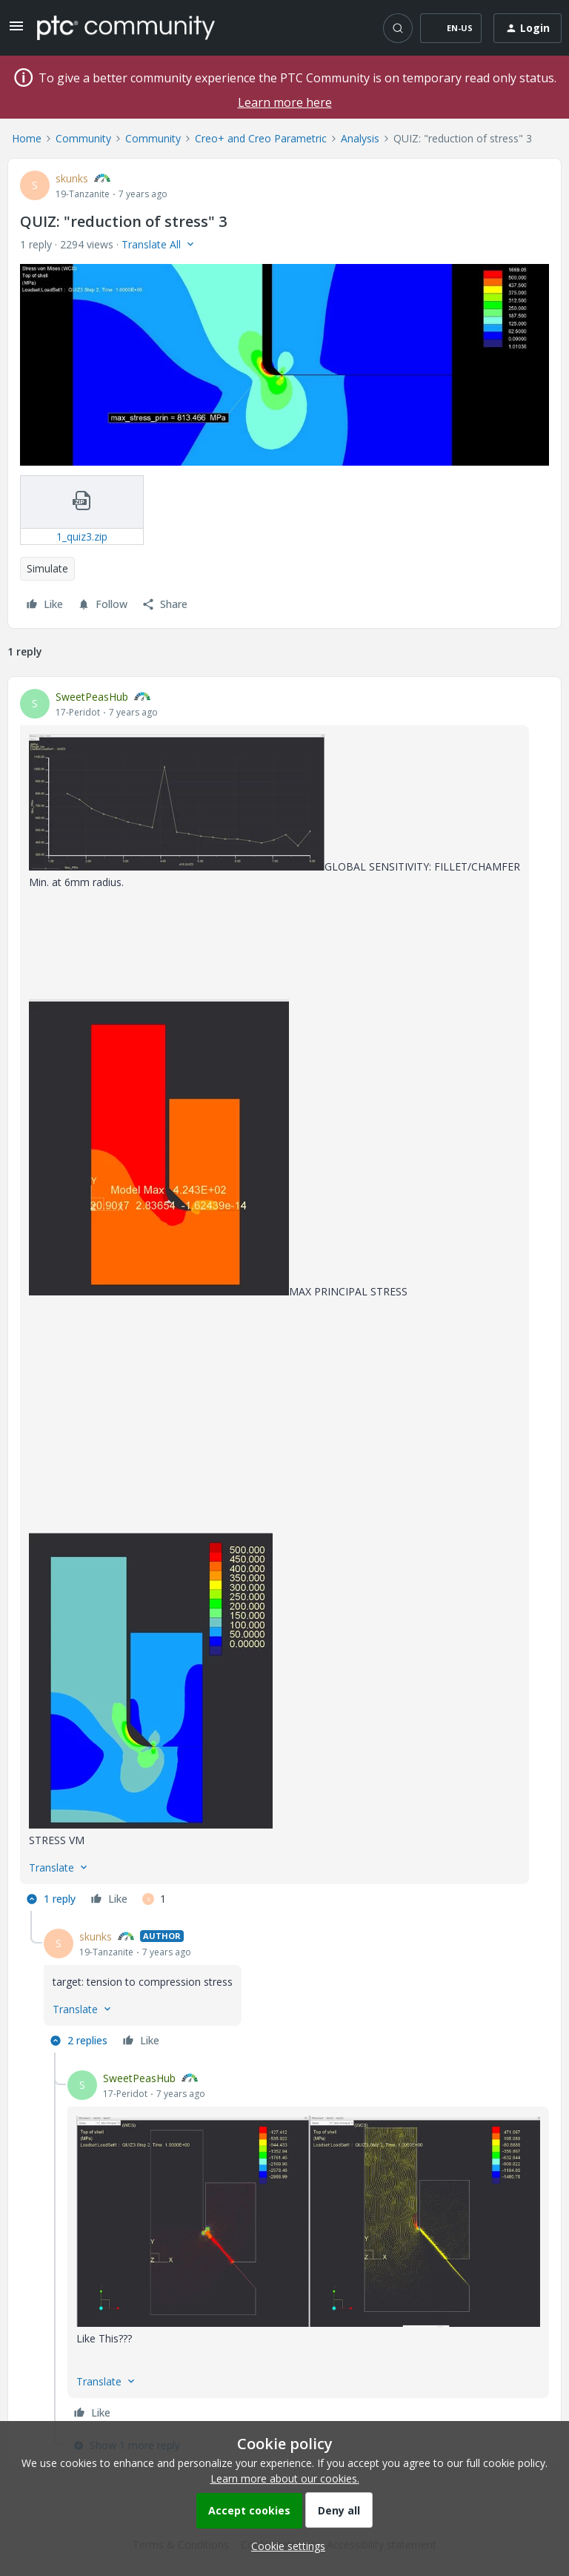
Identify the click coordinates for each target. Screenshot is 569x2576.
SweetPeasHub (92, 697)
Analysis (360, 138)
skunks (72, 178)
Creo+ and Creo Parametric (261, 138)
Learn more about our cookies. (284, 2478)
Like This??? (104, 2338)
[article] (284, 1300)
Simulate (47, 568)
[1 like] (154, 1899)
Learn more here (285, 102)
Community (83, 138)
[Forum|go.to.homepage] (126, 27)
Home (26, 138)
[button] (16, 31)
